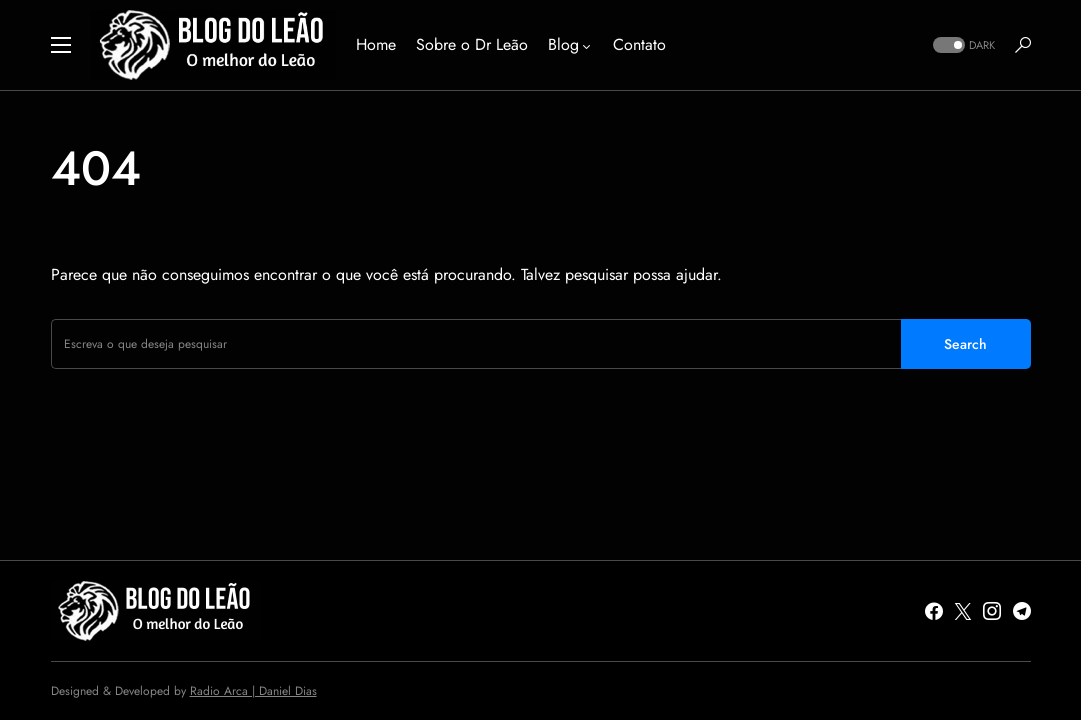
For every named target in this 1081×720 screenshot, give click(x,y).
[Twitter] (963, 611)
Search (965, 344)
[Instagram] (992, 611)
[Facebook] (934, 611)
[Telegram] (1022, 611)
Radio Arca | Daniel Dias (253, 691)
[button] (61, 45)
